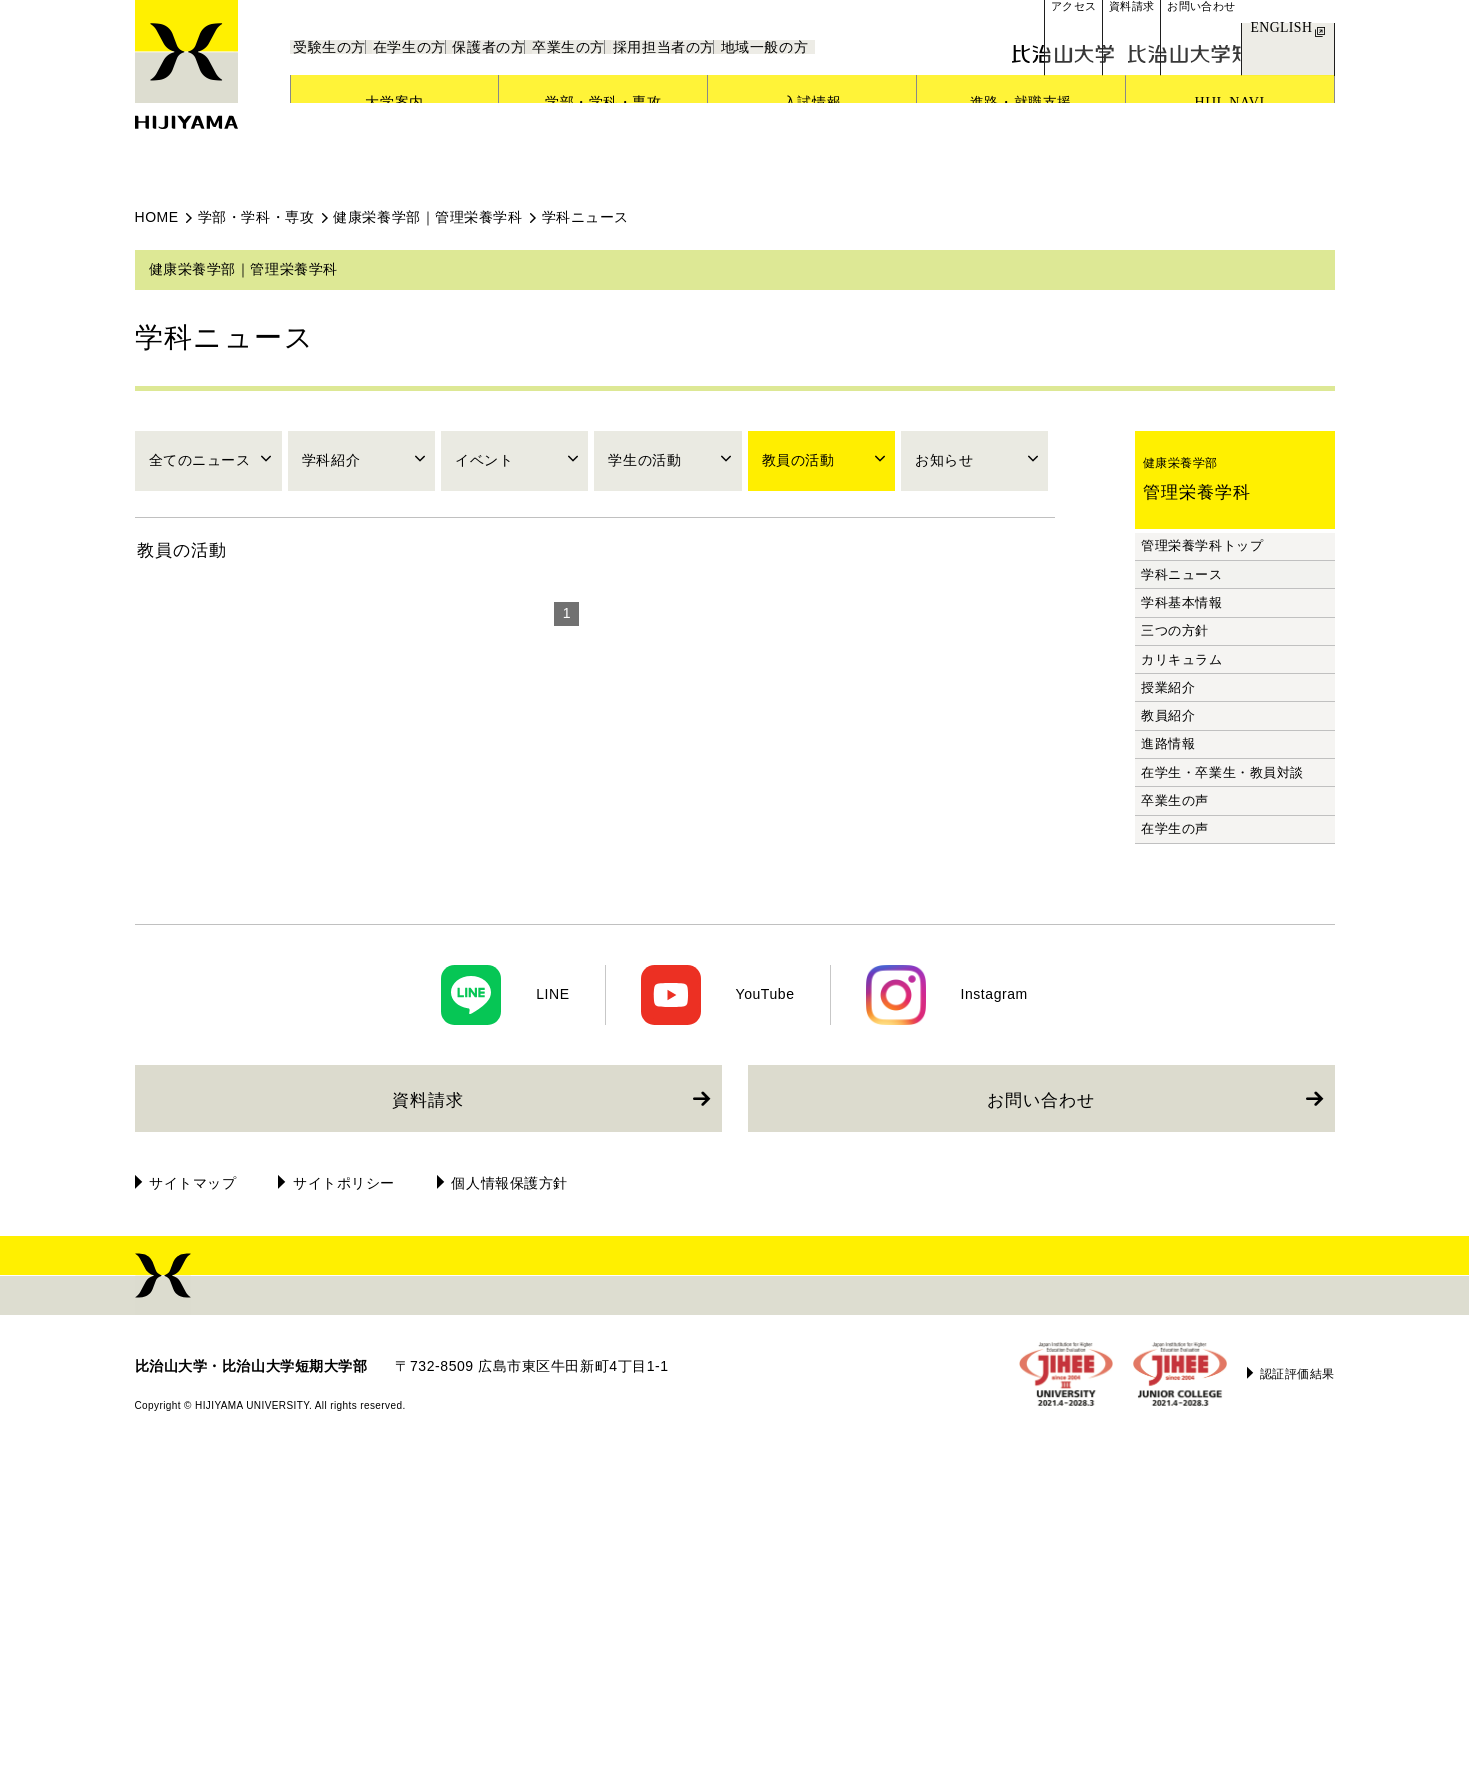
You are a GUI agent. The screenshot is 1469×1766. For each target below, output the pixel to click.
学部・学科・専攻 (256, 217)
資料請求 (428, 1403)
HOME (157, 217)
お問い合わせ (1041, 1403)
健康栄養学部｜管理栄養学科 (427, 217)
